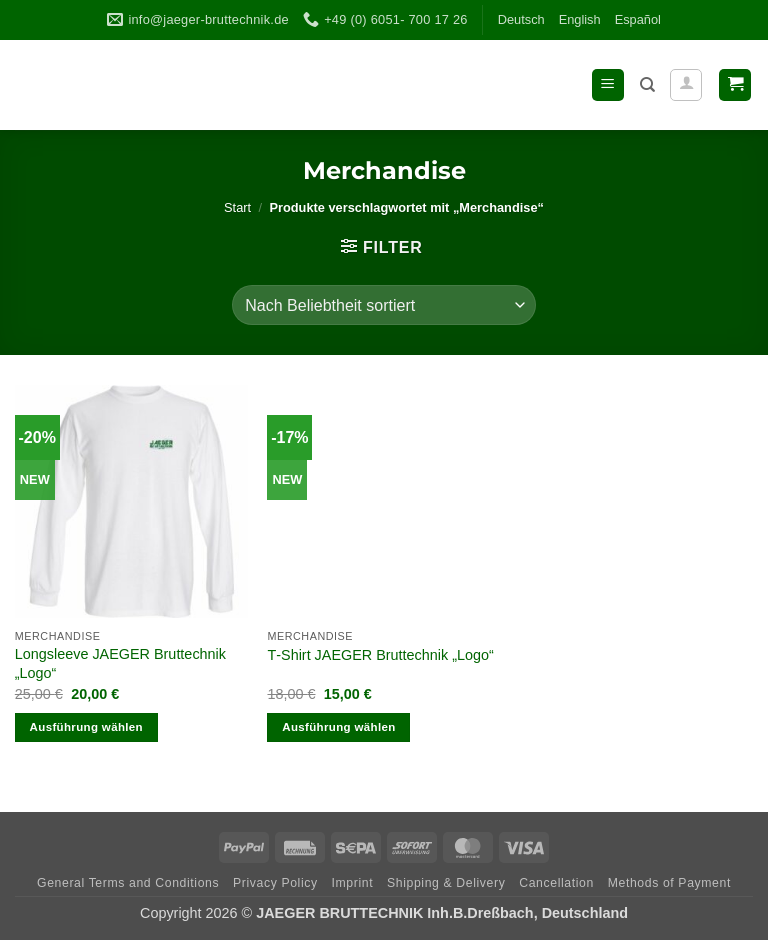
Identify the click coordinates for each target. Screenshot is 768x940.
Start (237, 207)
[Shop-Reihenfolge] (383, 305)
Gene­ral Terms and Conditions (128, 883)
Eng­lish (580, 19)
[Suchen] (647, 85)
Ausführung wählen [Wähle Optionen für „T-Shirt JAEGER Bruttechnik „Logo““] (338, 727)
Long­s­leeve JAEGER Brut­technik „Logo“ (120, 663)
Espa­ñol (638, 19)
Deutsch (521, 19)
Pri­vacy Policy (275, 883)
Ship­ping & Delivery (446, 883)
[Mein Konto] (686, 85)
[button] (608, 85)
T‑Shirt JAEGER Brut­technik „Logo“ (380, 655)
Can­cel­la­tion (556, 883)
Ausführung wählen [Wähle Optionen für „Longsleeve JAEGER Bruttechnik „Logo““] (86, 727)
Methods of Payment (669, 883)
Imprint (353, 883)
